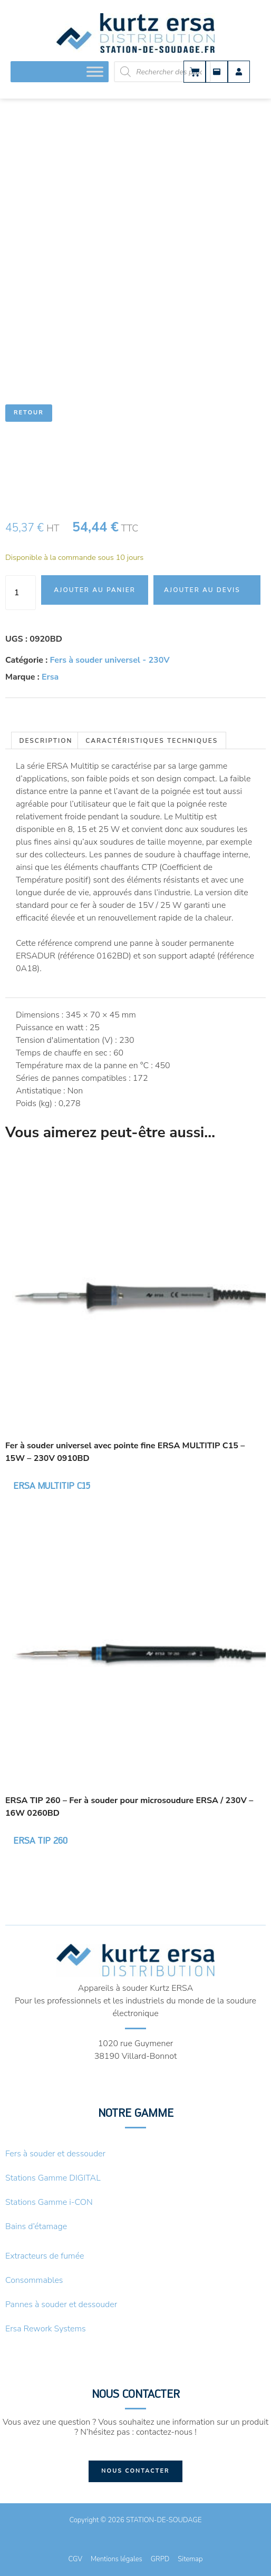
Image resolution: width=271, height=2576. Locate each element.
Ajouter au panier (95, 590)
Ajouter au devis (202, 590)
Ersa (50, 677)
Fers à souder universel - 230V (110, 660)
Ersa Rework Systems (45, 2329)
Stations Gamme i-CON (49, 2202)
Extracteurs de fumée (44, 2256)
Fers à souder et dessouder (55, 2153)
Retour (29, 413)
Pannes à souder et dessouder (61, 2304)
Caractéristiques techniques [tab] (151, 741)
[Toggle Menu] (94, 71)
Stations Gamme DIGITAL (53, 2178)
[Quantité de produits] (20, 592)
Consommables (34, 2280)
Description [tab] (45, 741)
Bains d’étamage (36, 2226)
